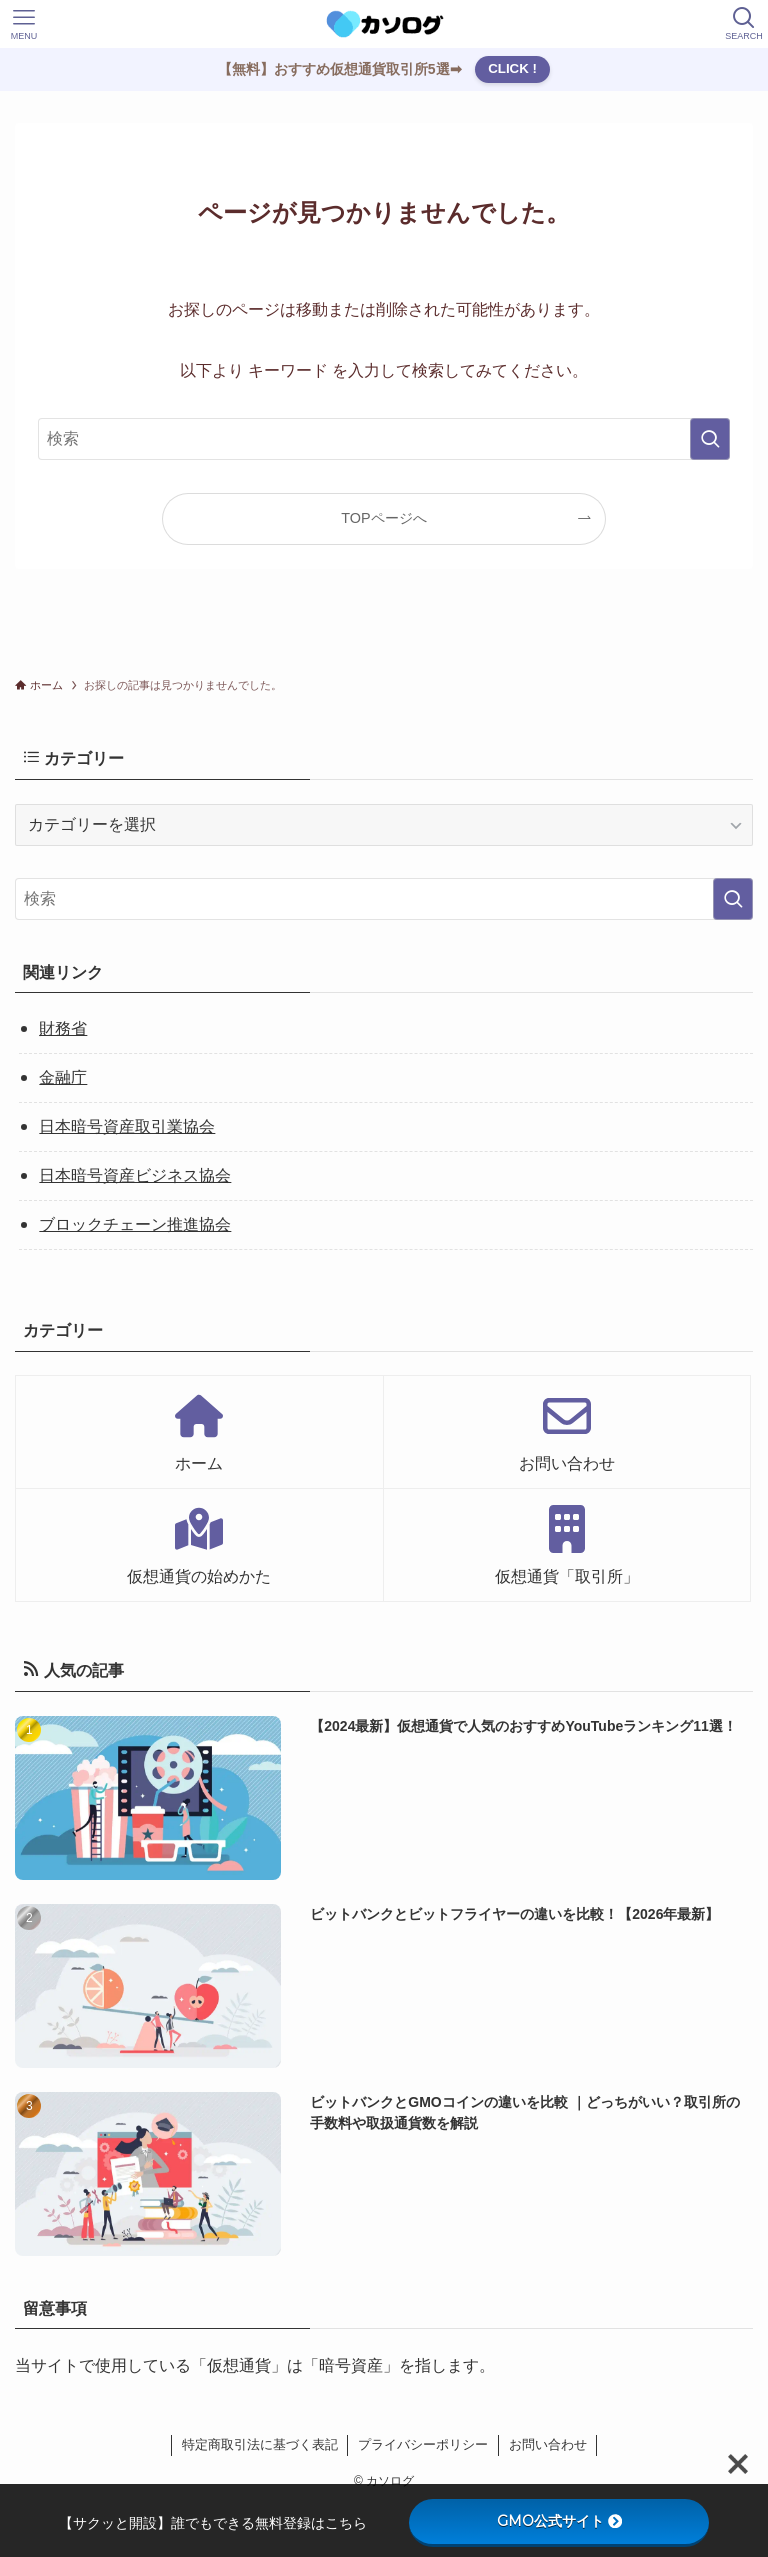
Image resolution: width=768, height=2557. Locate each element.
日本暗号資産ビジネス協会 (135, 1175)
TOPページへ (383, 518)
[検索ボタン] (744, 24)
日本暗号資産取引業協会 (127, 1126)
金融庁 (63, 1077)
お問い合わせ (548, 2444)
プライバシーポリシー (423, 2444)
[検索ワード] (383, 439)
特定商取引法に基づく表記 (260, 2444)
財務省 (63, 1028)
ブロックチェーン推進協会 (135, 1224)
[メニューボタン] (24, 24)
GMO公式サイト (559, 2521)
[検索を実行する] (710, 439)
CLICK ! (512, 68)
